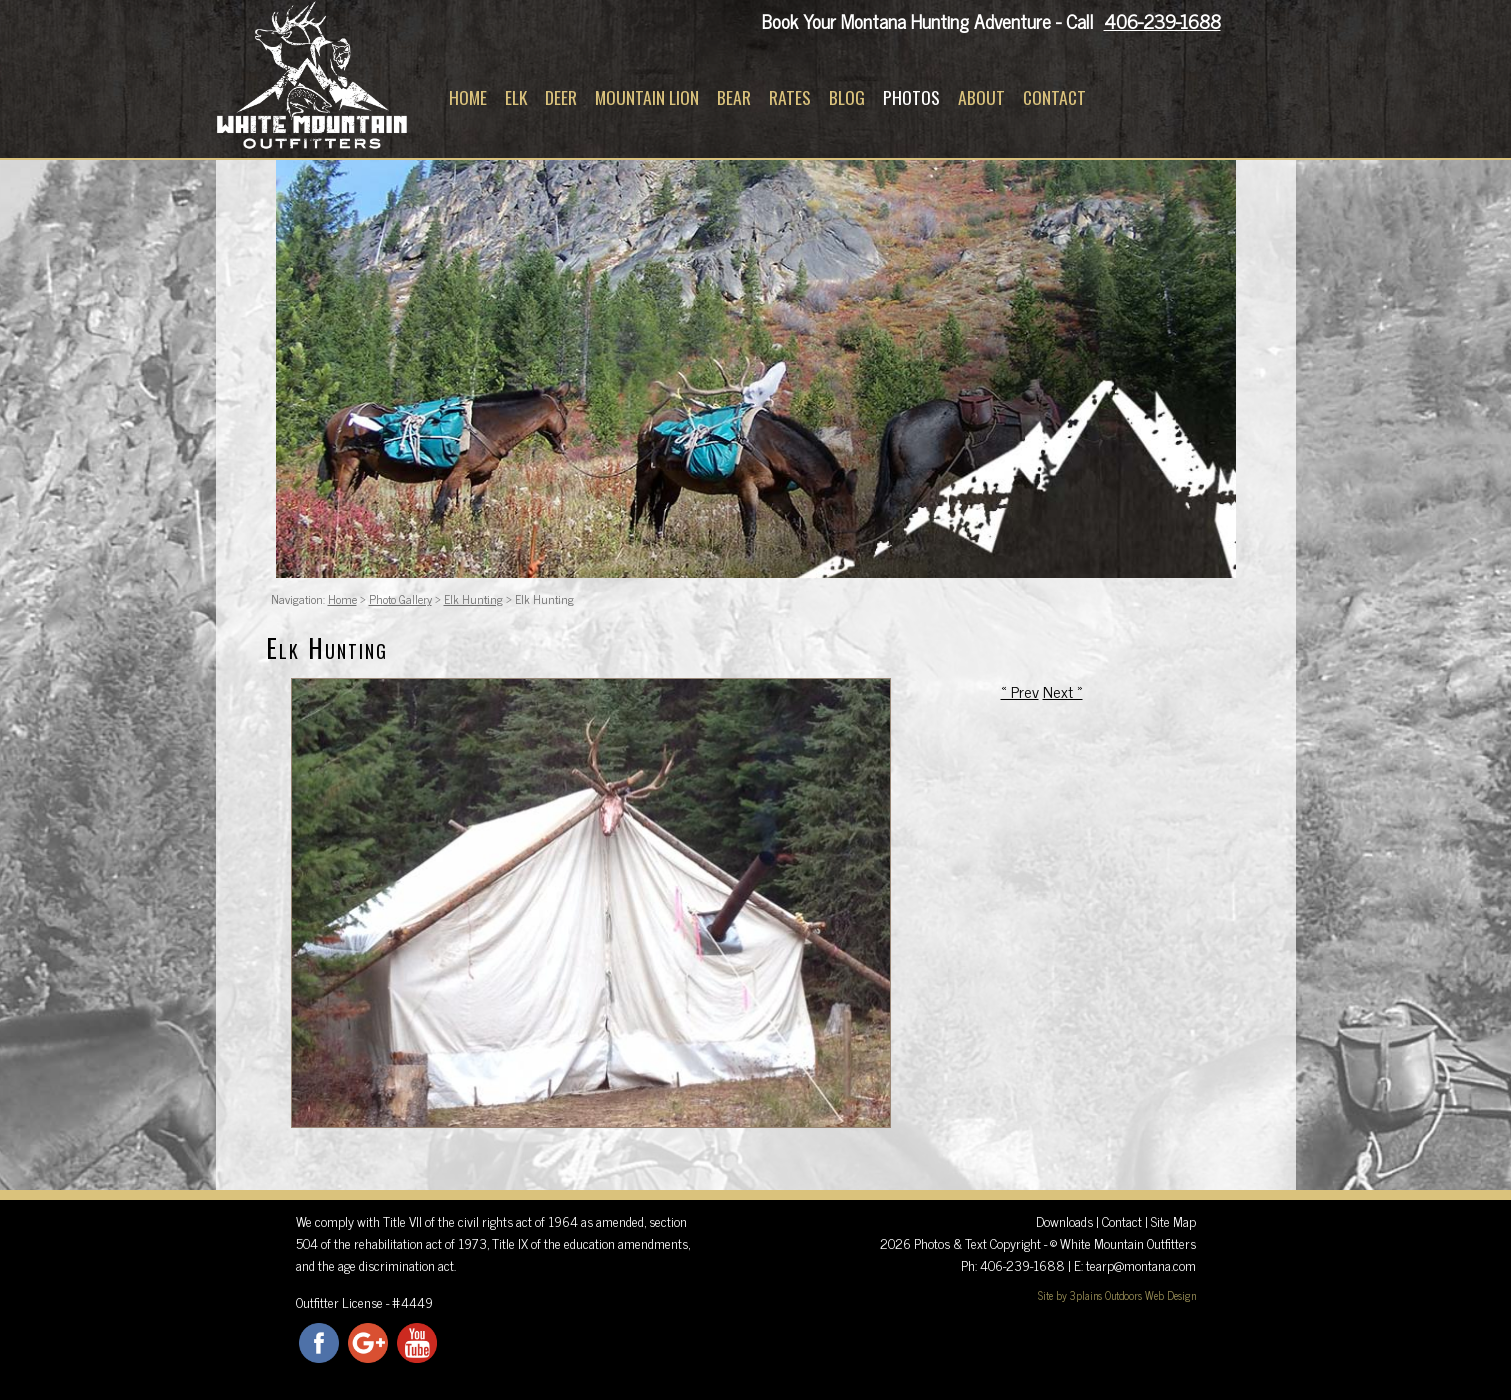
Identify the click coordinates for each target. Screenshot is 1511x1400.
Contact (1054, 97)
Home (468, 97)
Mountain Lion (647, 97)
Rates (790, 97)
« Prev (1020, 691)
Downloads (1064, 1221)
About (981, 97)
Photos (911, 97)
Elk (516, 97)
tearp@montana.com (1141, 1265)
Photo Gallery (400, 599)
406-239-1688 (1162, 20)
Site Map (1173, 1221)
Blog (847, 97)
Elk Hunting (473, 599)
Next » (1063, 691)
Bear (734, 97)
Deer (561, 97)
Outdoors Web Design (1150, 1295)
